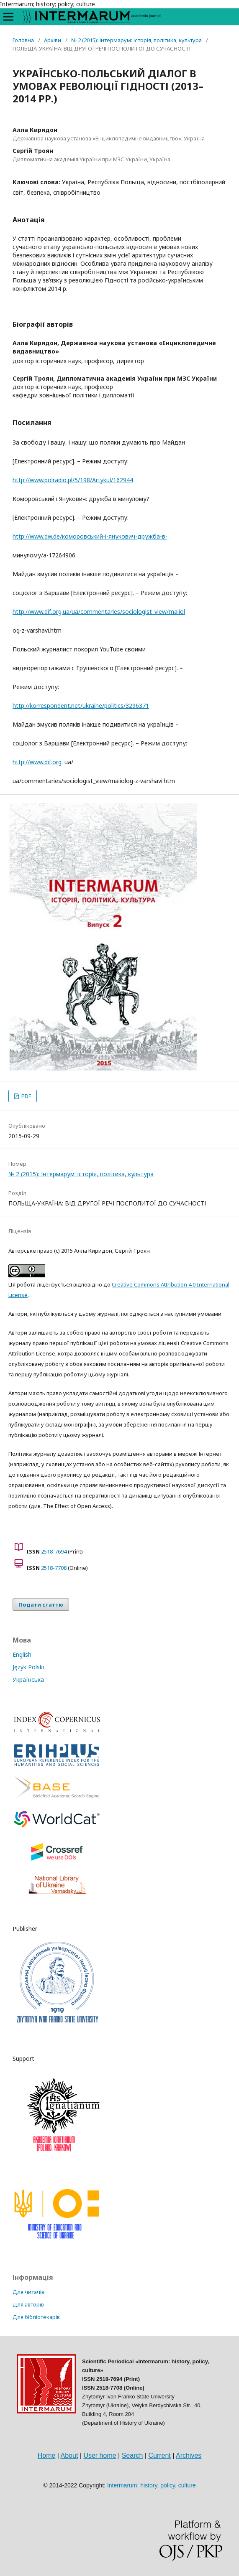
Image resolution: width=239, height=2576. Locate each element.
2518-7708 (54, 1568)
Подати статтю (40, 1604)
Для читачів (28, 2292)
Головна (23, 40)
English (22, 1654)
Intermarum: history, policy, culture (151, 2485)
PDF (25, 1096)
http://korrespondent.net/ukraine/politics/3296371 (81, 705)
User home (99, 2455)
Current (159, 2455)
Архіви (52, 40)
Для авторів (28, 2304)
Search (132, 2455)
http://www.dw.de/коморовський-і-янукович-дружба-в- (90, 536)
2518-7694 (54, 1551)
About (69, 2455)
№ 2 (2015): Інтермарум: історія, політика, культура (136, 40)
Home (47, 2455)
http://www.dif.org (37, 762)
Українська (28, 1679)
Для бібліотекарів (36, 2317)
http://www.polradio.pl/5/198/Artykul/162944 (73, 480)
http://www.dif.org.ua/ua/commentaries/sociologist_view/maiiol (99, 611)
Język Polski (28, 1667)
